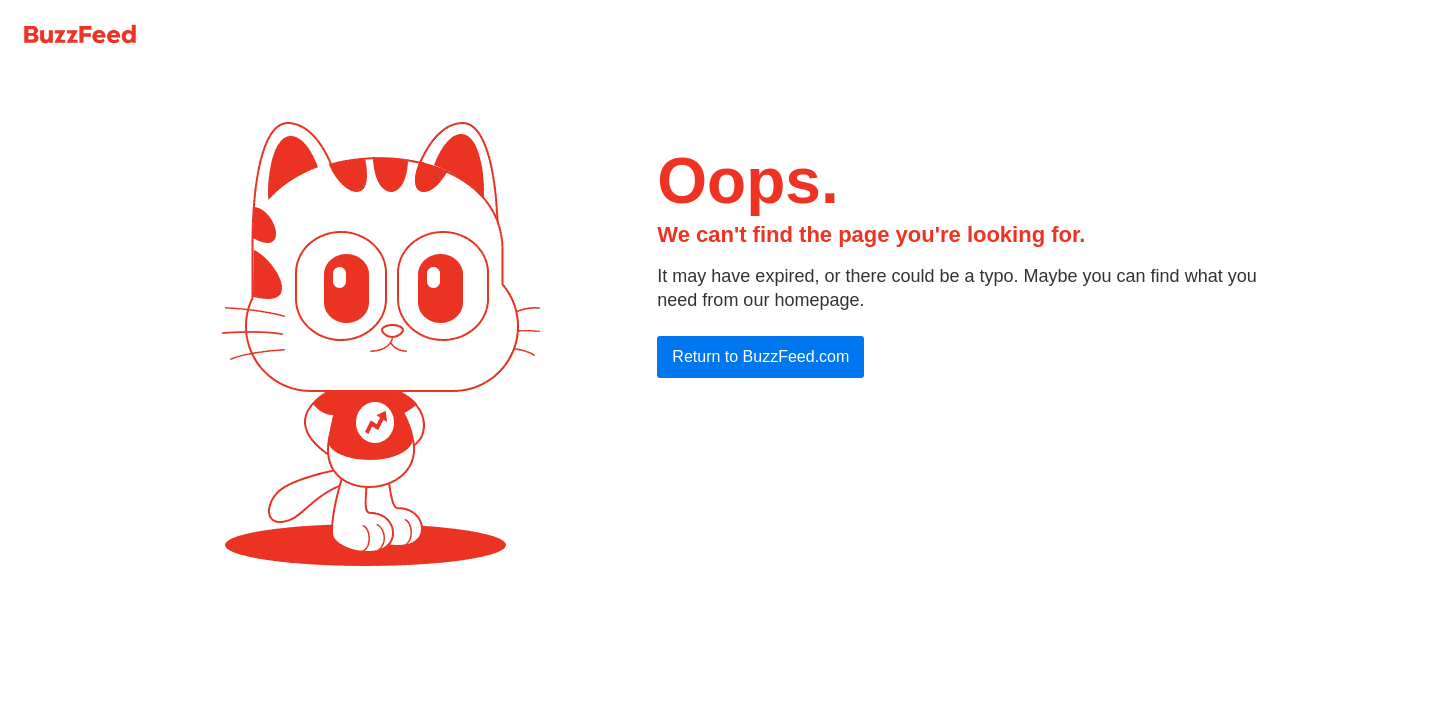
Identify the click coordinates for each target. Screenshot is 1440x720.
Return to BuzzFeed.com (760, 356)
